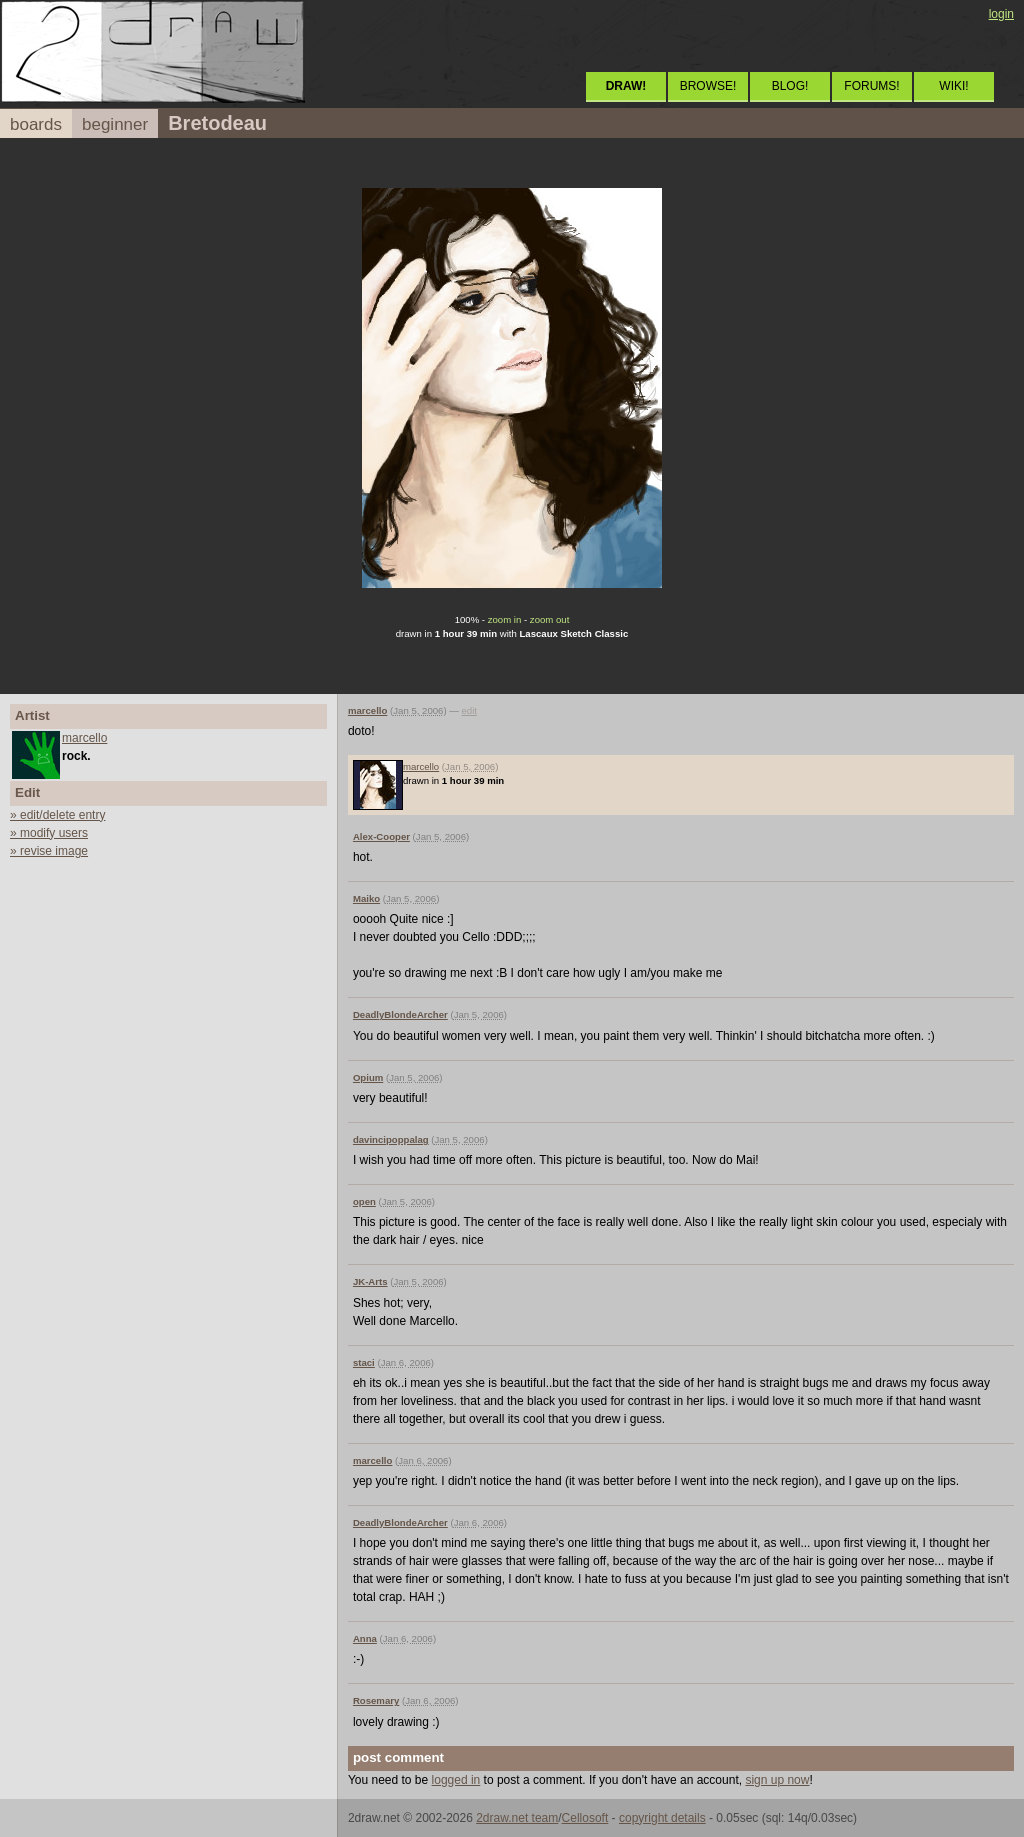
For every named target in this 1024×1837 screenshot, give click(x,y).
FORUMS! (871, 86)
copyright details (662, 1818)
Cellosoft (585, 1818)
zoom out (549, 619)
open (364, 1201)
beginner (115, 124)
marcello (84, 738)
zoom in (505, 619)
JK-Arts (370, 1281)
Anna (365, 1638)
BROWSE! (708, 86)
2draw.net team (517, 1818)
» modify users (49, 833)
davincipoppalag (391, 1139)
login (1001, 14)
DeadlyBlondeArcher (400, 1014)
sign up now (777, 1780)
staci (364, 1362)
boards (36, 124)
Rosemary (376, 1700)
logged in (456, 1780)
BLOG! (790, 86)
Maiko (366, 898)
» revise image (49, 851)
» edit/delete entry (57, 815)
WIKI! (953, 86)
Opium (368, 1077)
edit (469, 710)
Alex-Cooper (381, 836)
